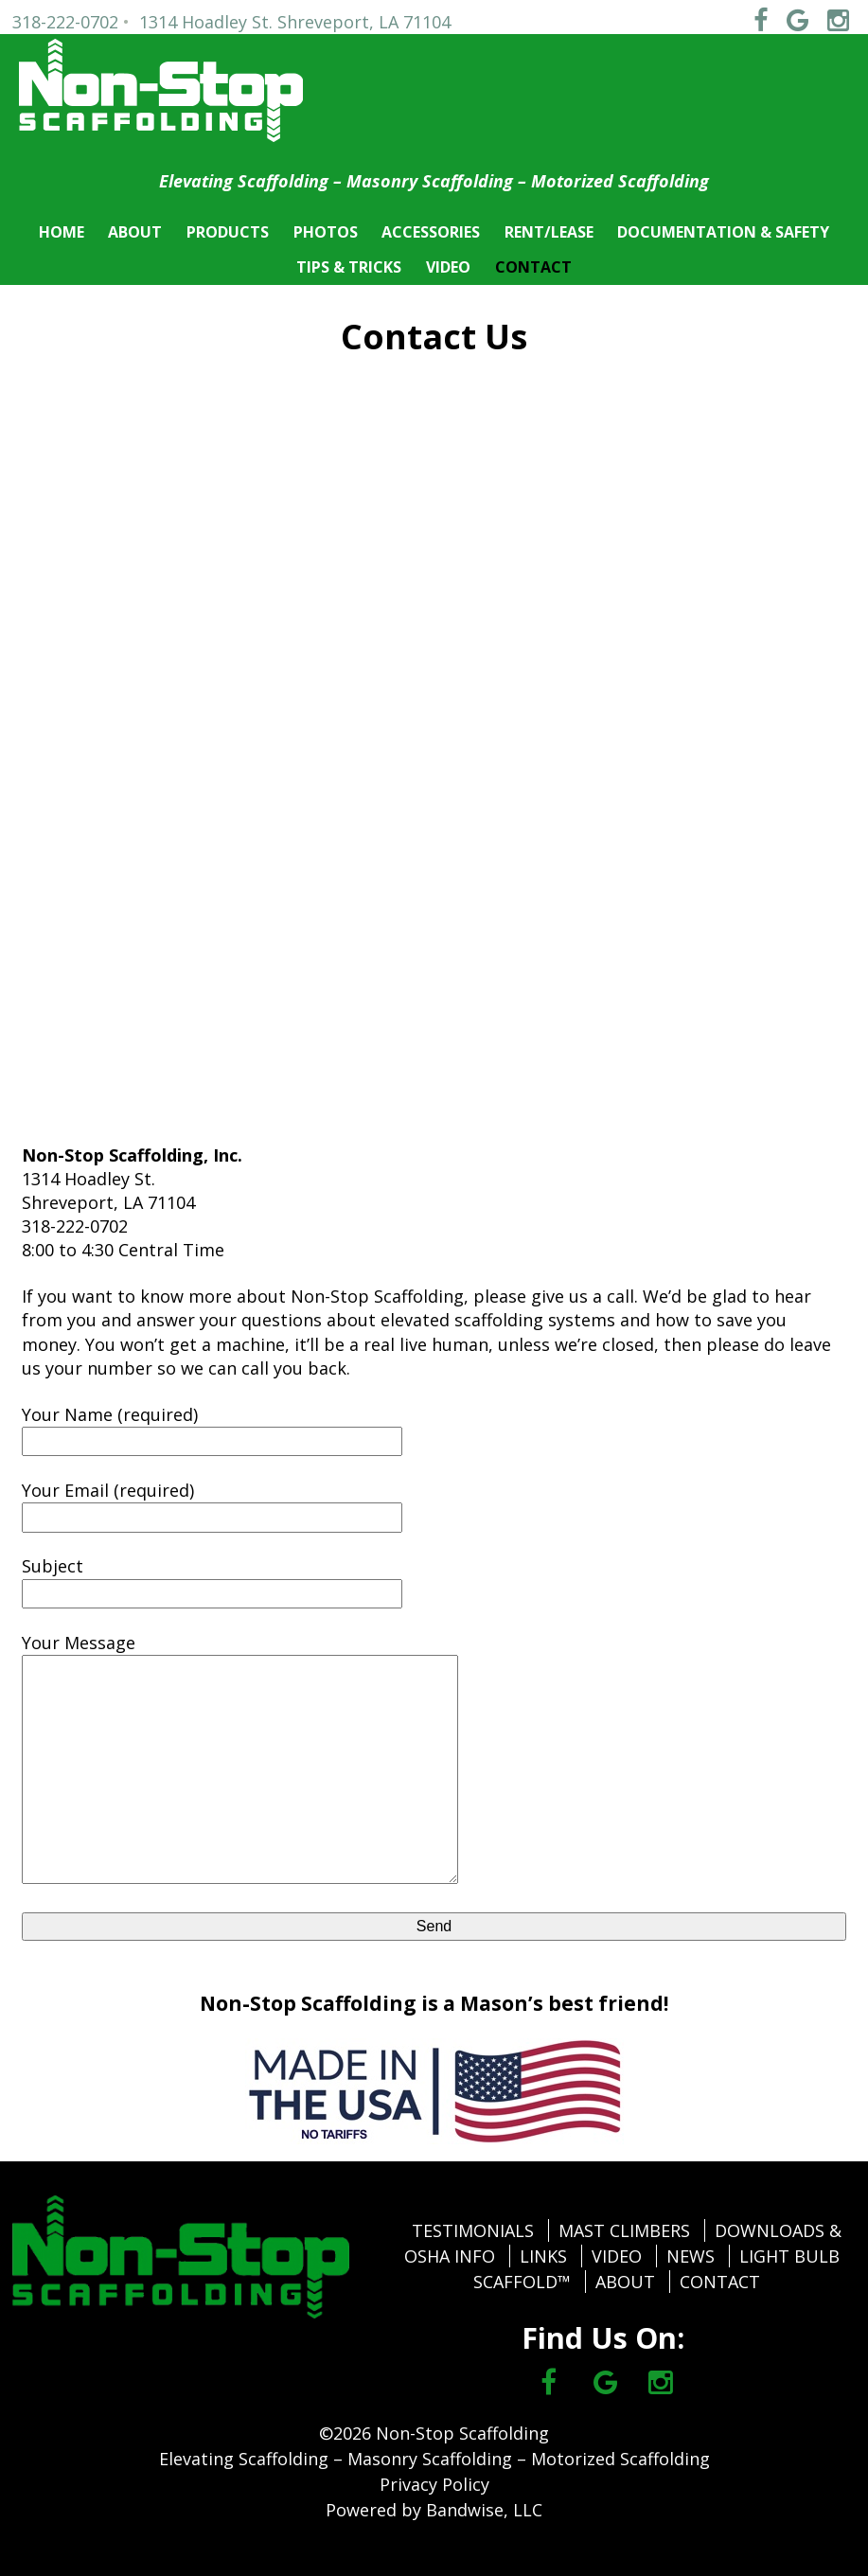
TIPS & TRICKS (348, 267)
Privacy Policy (434, 2484)
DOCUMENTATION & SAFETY (723, 232)
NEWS (690, 2256)
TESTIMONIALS (473, 2230)
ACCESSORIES (430, 232)
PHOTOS (325, 232)
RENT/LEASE (549, 232)
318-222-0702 (65, 21)
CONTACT (533, 267)
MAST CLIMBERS (624, 2230)
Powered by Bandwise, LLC (434, 2509)
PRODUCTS (227, 232)
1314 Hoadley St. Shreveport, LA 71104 (295, 21)
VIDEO (448, 267)
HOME (61, 232)
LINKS (543, 2256)
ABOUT (135, 232)
